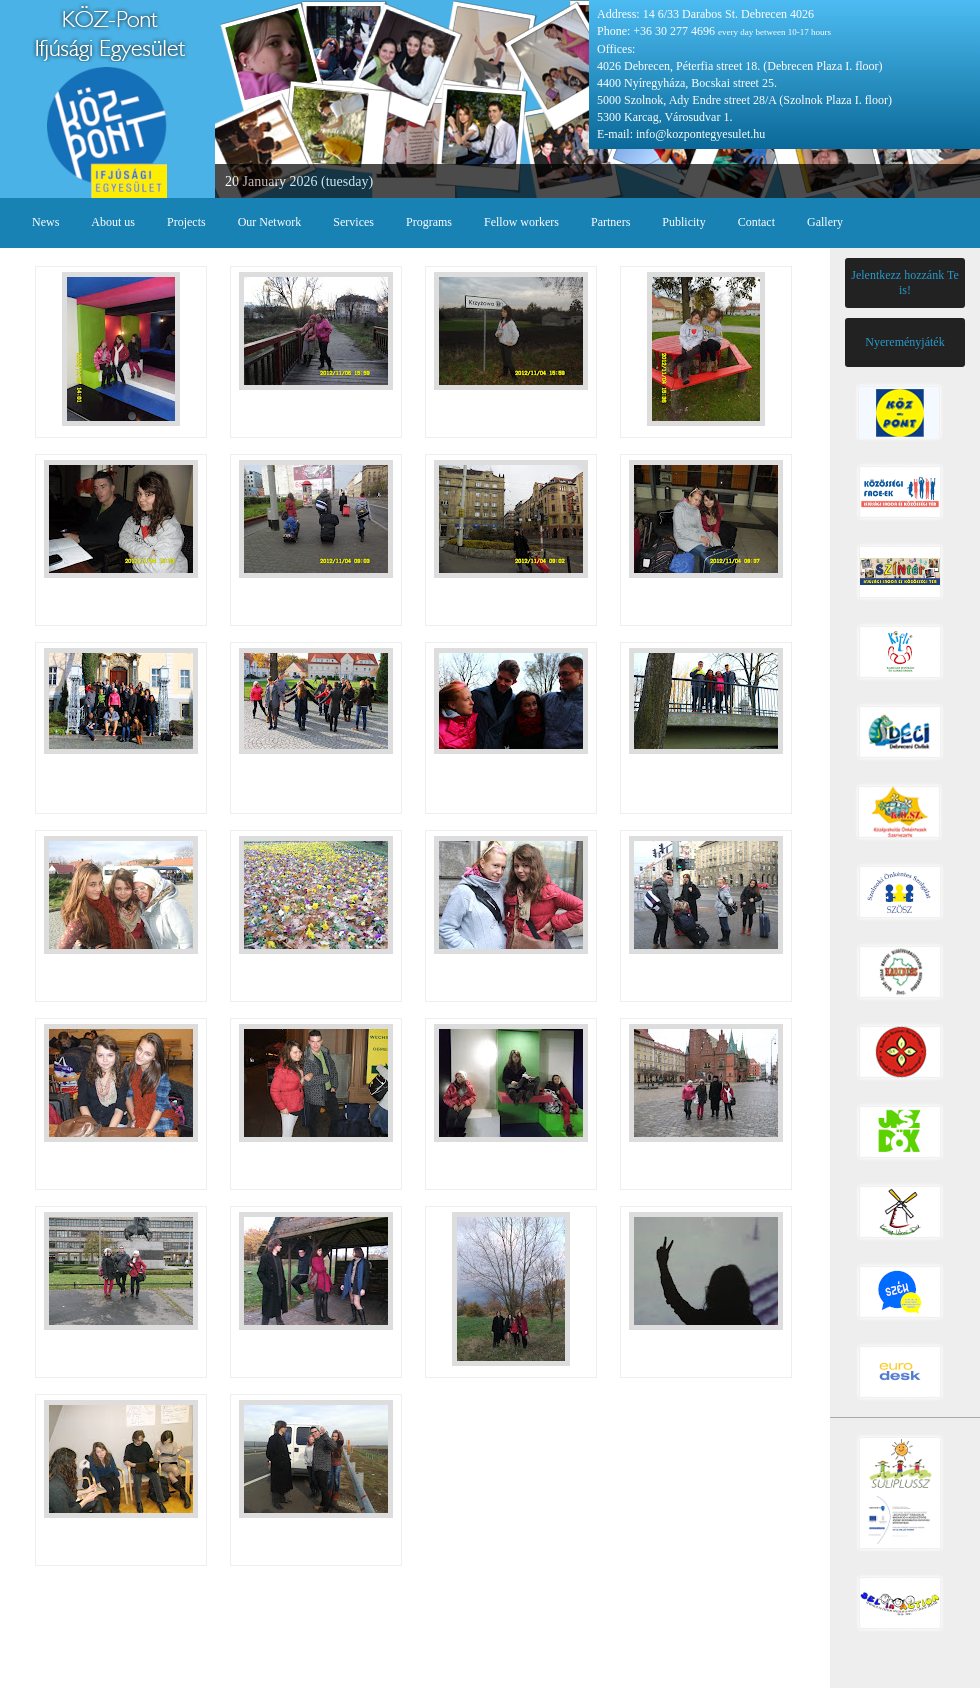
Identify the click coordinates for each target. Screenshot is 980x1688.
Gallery (825, 222)
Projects (186, 222)
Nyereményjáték (904, 342)
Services (353, 222)
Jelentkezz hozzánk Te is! (905, 282)
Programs (429, 222)
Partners (610, 222)
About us (113, 222)
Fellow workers (521, 222)
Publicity (683, 222)
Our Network (270, 222)
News (45, 222)
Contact (756, 222)
